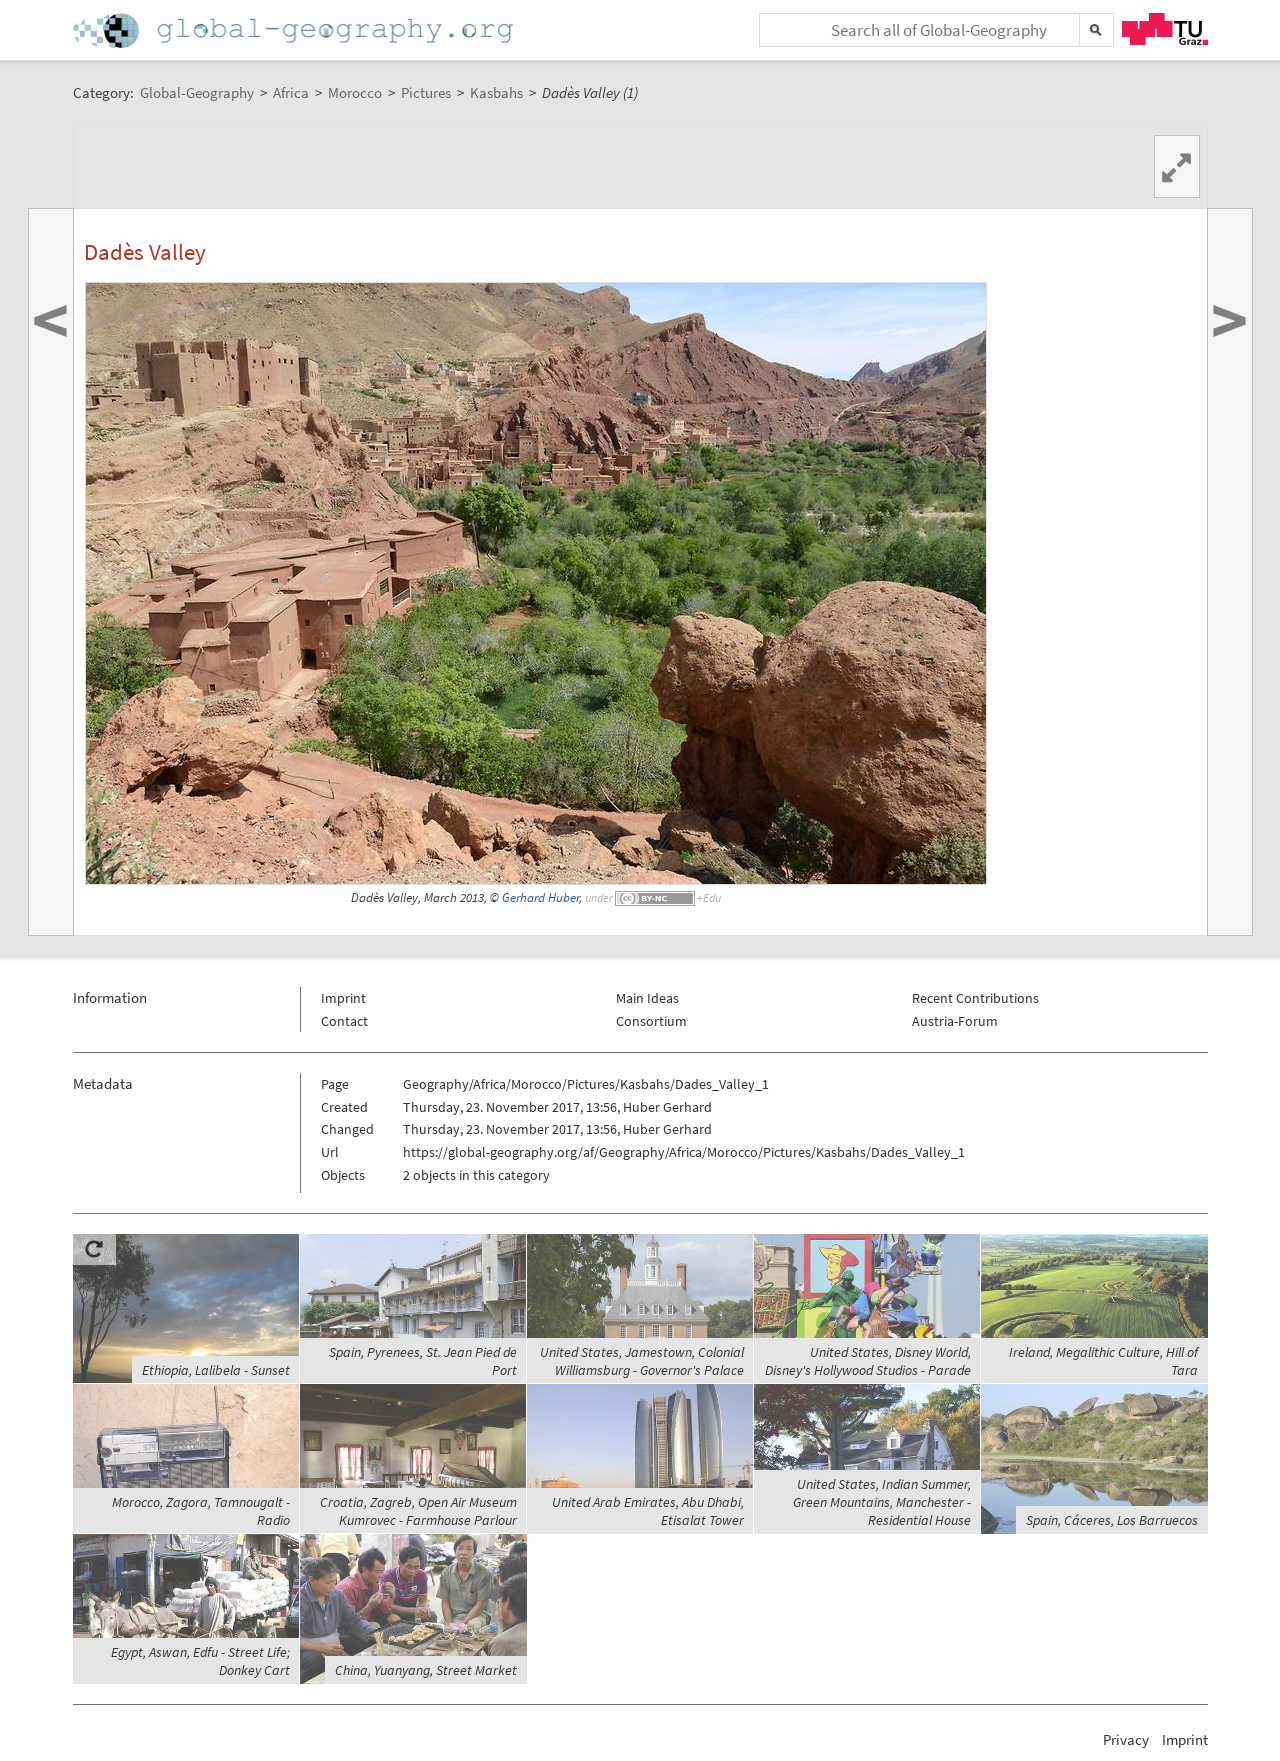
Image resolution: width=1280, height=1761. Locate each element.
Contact (344, 1021)
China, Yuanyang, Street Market (426, 1670)
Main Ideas (647, 998)
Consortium (651, 1021)
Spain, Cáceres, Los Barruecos (1112, 1520)
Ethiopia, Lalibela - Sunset (216, 1370)
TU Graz (1165, 29)
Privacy (1126, 1739)
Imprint (343, 998)
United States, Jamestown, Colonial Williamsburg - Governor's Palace (642, 1361)
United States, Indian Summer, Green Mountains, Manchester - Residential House (882, 1502)
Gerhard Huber (540, 897)
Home (295, 30)
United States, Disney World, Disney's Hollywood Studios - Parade (868, 1361)
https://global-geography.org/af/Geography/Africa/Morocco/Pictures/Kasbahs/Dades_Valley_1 (684, 1152)
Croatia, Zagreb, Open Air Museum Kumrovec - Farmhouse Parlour (418, 1511)
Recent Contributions (975, 998)
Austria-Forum (955, 1021)
